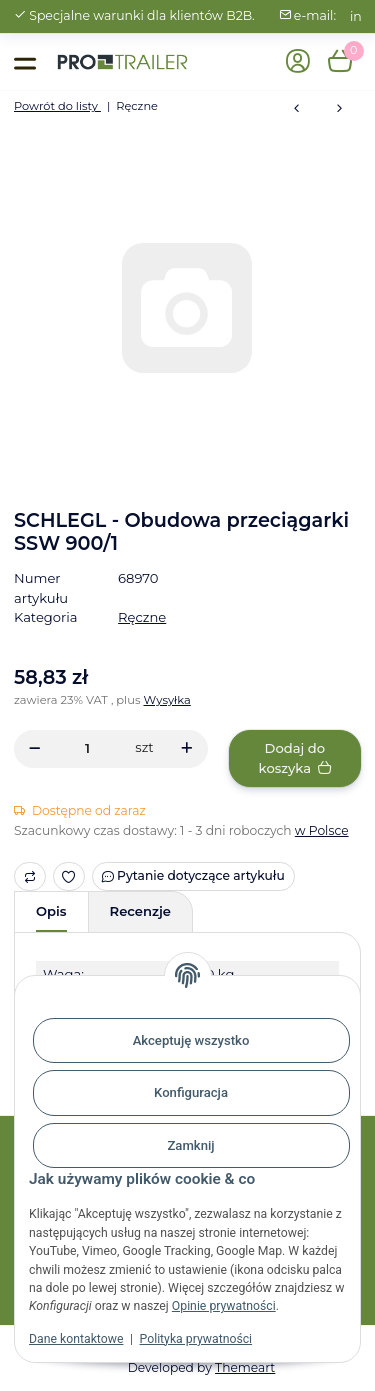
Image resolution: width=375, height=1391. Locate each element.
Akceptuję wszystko (191, 1040)
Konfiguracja (191, 1092)
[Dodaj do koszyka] (295, 758)
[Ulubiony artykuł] (69, 876)
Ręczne (142, 617)
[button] (298, 62)
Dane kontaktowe (76, 1339)
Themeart (245, 1367)
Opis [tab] (51, 911)
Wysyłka (167, 700)
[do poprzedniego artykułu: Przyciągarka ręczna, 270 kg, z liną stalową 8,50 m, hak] (296, 109)
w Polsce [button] (322, 830)
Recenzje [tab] (140, 911)
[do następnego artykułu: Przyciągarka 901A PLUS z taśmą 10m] (339, 109)
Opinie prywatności (224, 1306)
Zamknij (190, 1145)
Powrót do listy (57, 106)
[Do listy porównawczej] (30, 876)
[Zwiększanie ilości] (187, 748)
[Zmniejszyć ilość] (34, 748)
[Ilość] (87, 748)
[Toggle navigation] (25, 62)
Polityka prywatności (196, 1339)
